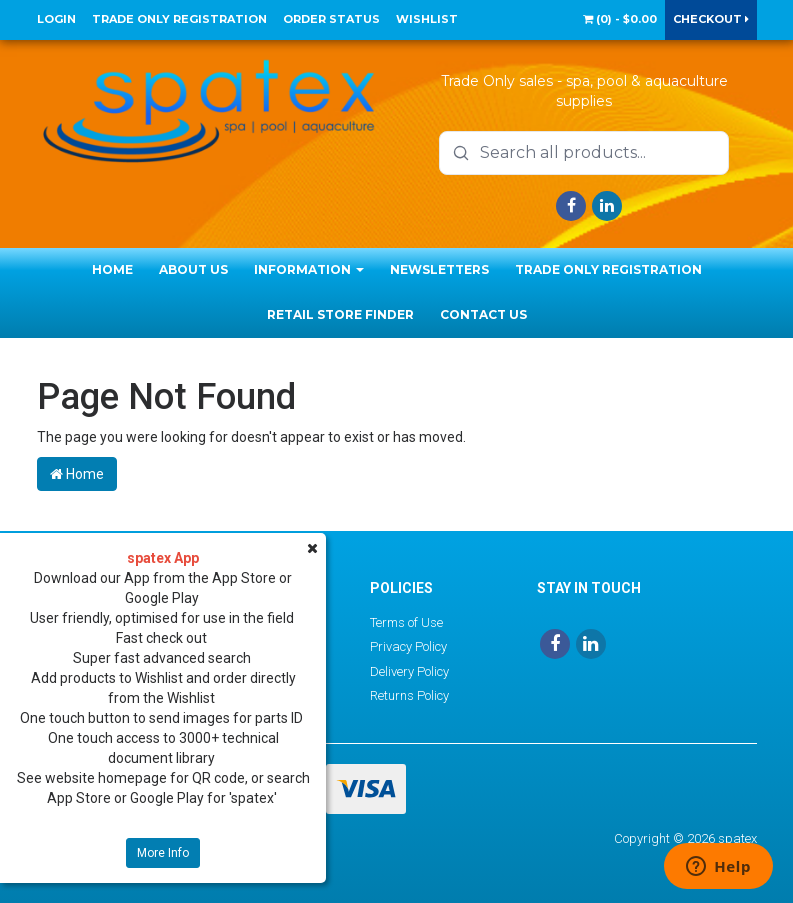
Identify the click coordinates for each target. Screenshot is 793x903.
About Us (193, 269)
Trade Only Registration (179, 19)
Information (309, 269)
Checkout (711, 19)
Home (112, 269)
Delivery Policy (409, 671)
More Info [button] (163, 853)
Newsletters (439, 269)
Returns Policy (409, 695)
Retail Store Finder (340, 314)
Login (56, 19)
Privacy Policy (408, 646)
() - (620, 19)
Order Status (331, 19)
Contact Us (483, 314)
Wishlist (427, 19)
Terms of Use (406, 622)
